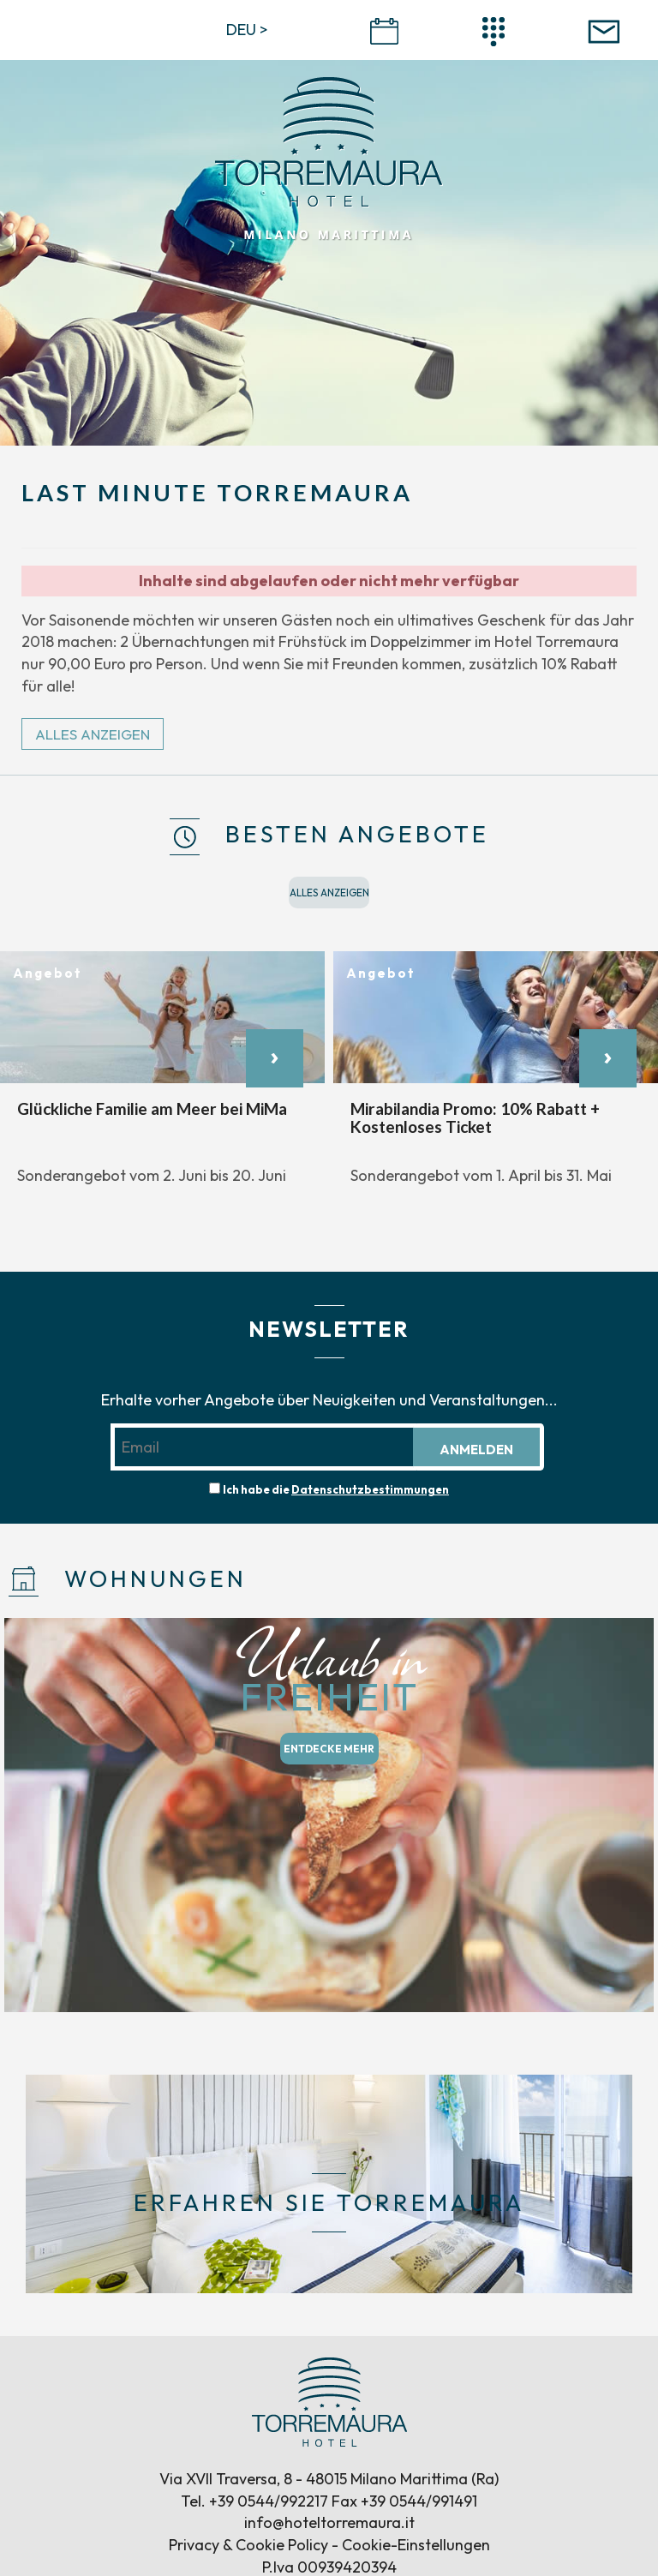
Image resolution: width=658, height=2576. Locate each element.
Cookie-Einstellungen (416, 2545)
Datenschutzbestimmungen (370, 1489)
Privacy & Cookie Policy (248, 2545)
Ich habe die (336, 1489)
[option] (162, 1077)
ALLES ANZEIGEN (92, 734)
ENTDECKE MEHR (329, 1748)
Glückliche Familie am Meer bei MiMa (152, 1108)
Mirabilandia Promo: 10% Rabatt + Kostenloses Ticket (475, 1117)
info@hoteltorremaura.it (329, 2522)
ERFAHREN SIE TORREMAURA (329, 2202)
